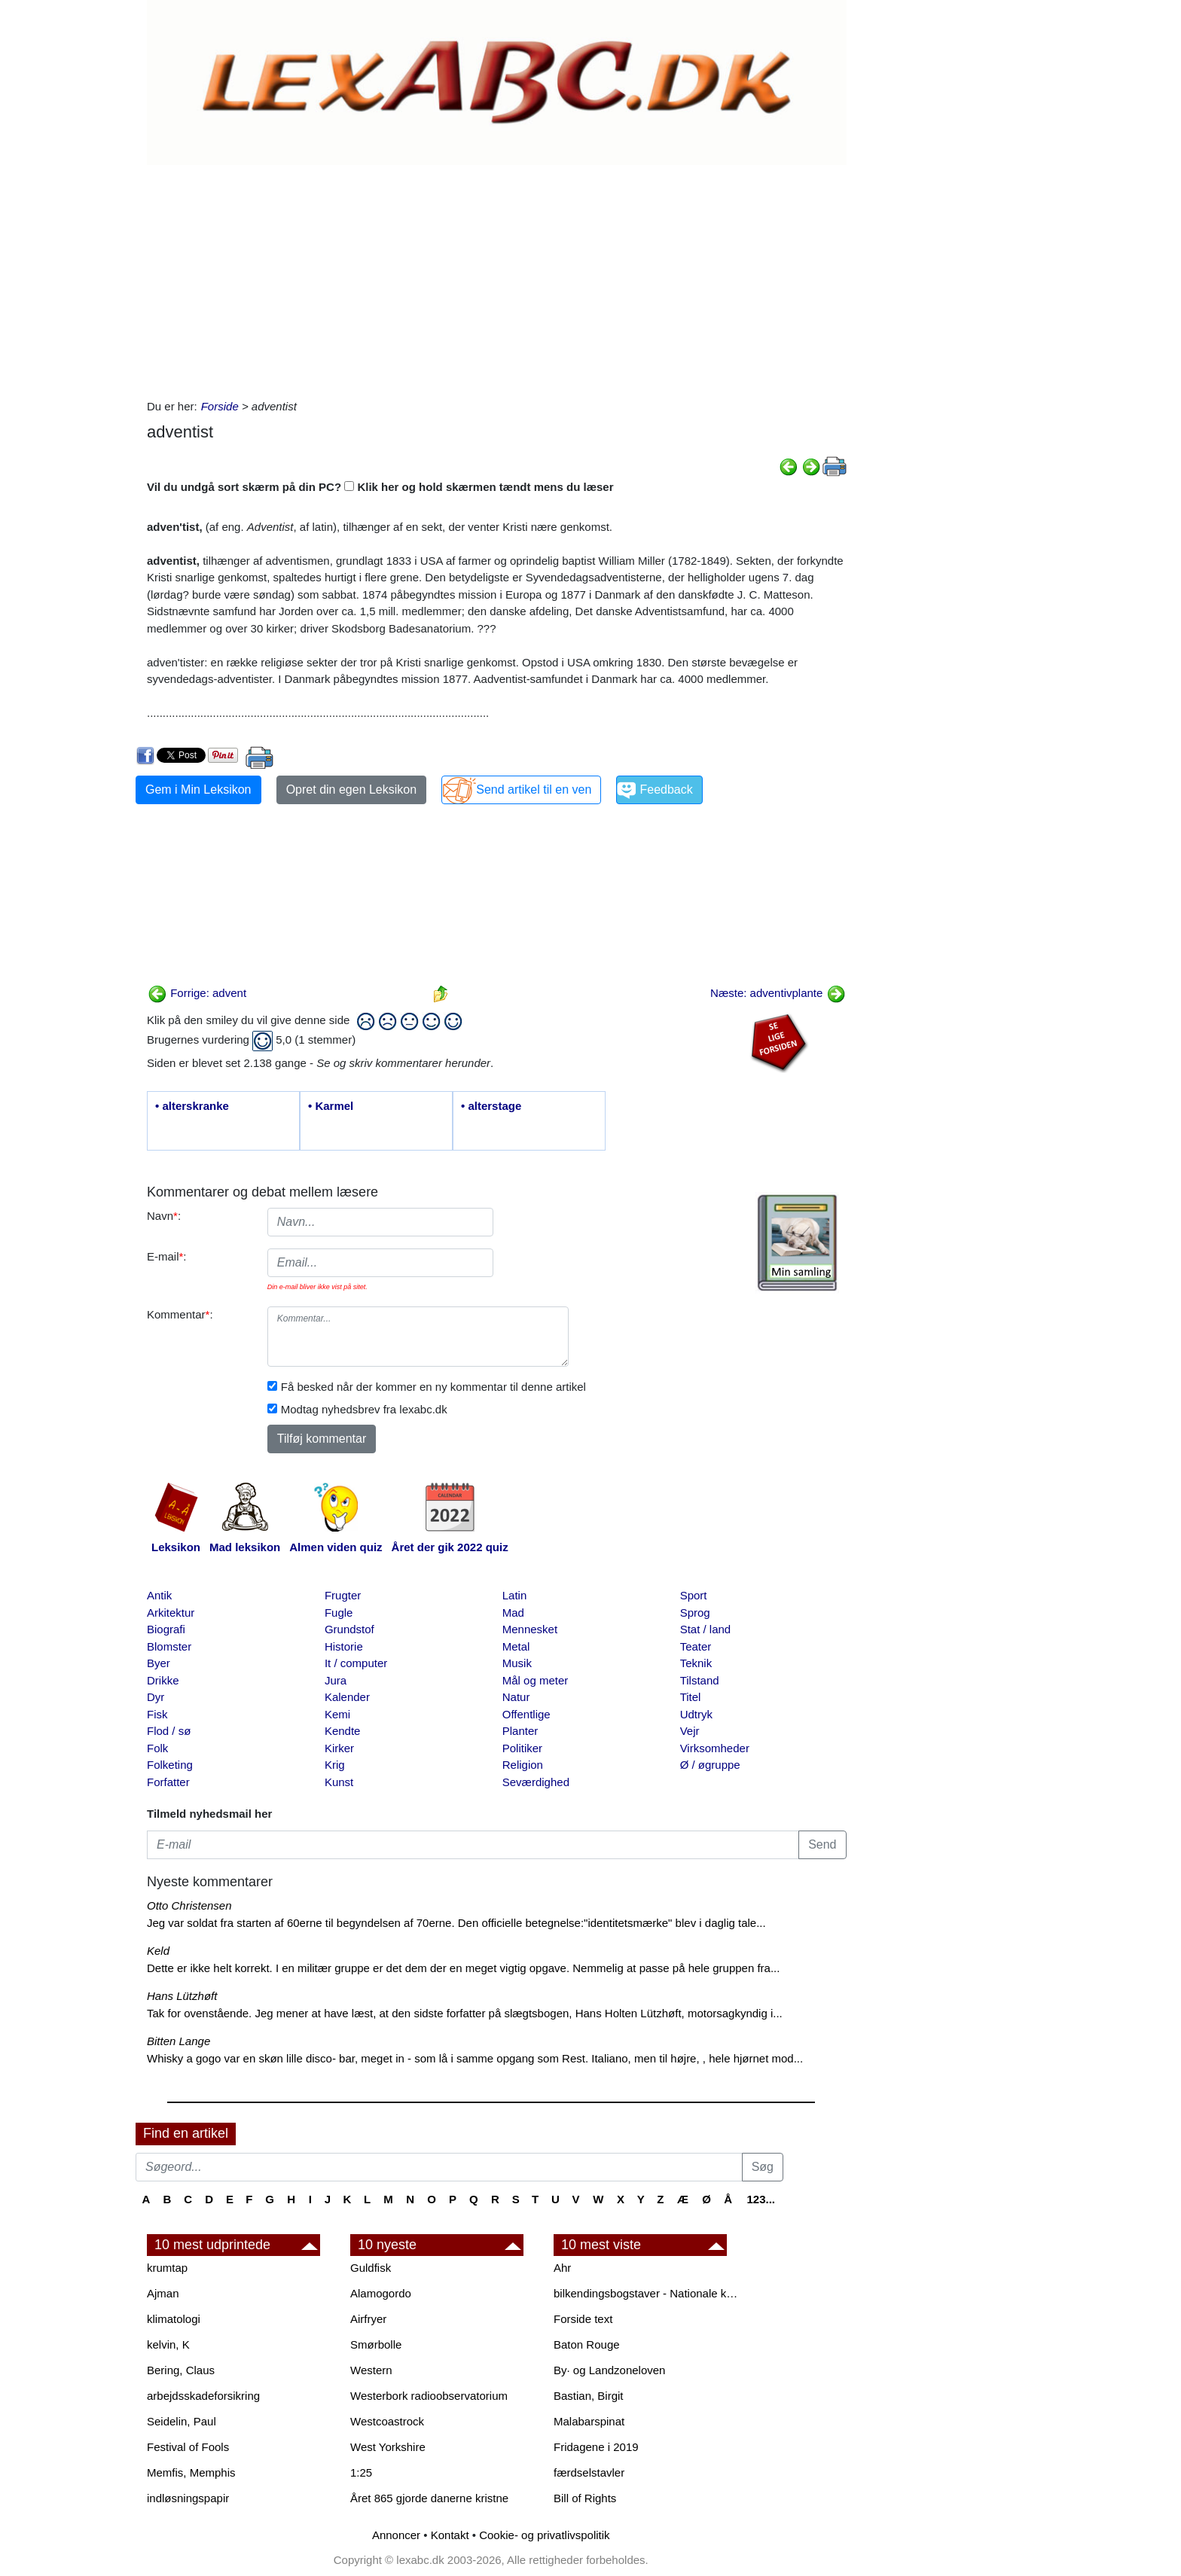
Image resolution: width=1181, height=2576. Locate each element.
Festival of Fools (188, 2446)
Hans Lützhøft (182, 1995)
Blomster (169, 1646)
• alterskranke (192, 1105)
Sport (693, 1595)
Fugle (339, 1612)
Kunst (339, 1782)
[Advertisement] (497, 277)
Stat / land (705, 1629)
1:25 (361, 2472)
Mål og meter (535, 1680)
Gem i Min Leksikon (198, 789)
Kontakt (450, 2535)
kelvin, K (168, 2344)
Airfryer (368, 2318)
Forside (220, 406)
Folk (157, 1748)
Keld (158, 1950)
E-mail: (167, 1256)
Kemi (337, 1714)
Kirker (339, 1748)
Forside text (583, 2318)
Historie (344, 1646)
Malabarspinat (589, 2421)
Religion (522, 1764)
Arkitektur (170, 1612)
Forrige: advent (197, 992)
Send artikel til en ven (533, 789)
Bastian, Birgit (589, 2395)
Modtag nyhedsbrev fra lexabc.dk (364, 1409)
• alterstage (491, 1105)
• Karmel (330, 1105)
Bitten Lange (178, 2041)
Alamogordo (380, 2293)
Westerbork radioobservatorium (429, 2395)
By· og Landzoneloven (609, 2370)
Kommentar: (180, 1314)
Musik (517, 1663)
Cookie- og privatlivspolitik (544, 2535)
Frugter (343, 1595)
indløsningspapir (188, 2498)
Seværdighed (535, 1782)
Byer (158, 1663)
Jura (335, 1680)
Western (371, 2370)
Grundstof (349, 1629)
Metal (516, 1646)
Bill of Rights (585, 2498)
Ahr (562, 2267)
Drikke (163, 1680)
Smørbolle (375, 2344)
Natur (516, 1696)
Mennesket (529, 1629)
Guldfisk (370, 2267)
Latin (514, 1595)
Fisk (157, 1714)
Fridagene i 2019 (596, 2446)
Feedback (665, 789)
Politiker (522, 1748)
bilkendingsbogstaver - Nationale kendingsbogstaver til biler (648, 2293)
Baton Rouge (587, 2344)
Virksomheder (714, 1748)
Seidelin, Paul (181, 2421)
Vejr (690, 1730)
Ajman (163, 2293)
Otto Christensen (189, 1905)
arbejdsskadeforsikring (203, 2395)
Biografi (166, 1629)
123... (760, 2199)
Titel (690, 1696)
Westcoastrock (387, 2421)
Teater (696, 1646)
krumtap (167, 2267)
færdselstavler (589, 2472)
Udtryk (696, 1714)
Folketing (170, 1764)
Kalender (347, 1696)
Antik (159, 1595)
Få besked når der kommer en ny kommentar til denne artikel (433, 1386)
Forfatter (168, 1782)
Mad (513, 1612)
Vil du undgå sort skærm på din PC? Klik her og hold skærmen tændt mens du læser (380, 486)
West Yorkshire (388, 2446)
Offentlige (526, 1714)
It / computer (356, 1663)
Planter (520, 1730)
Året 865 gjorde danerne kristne (429, 2498)
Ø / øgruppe (710, 1764)
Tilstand (699, 1680)
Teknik (696, 1663)
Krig (335, 1764)
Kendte (343, 1730)
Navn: (164, 1215)
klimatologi (173, 2318)
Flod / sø (169, 1730)
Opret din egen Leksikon (351, 789)
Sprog (695, 1612)
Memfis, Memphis (191, 2472)
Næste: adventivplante (777, 992)
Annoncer (396, 2535)
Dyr (155, 1696)
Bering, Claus (181, 2370)
